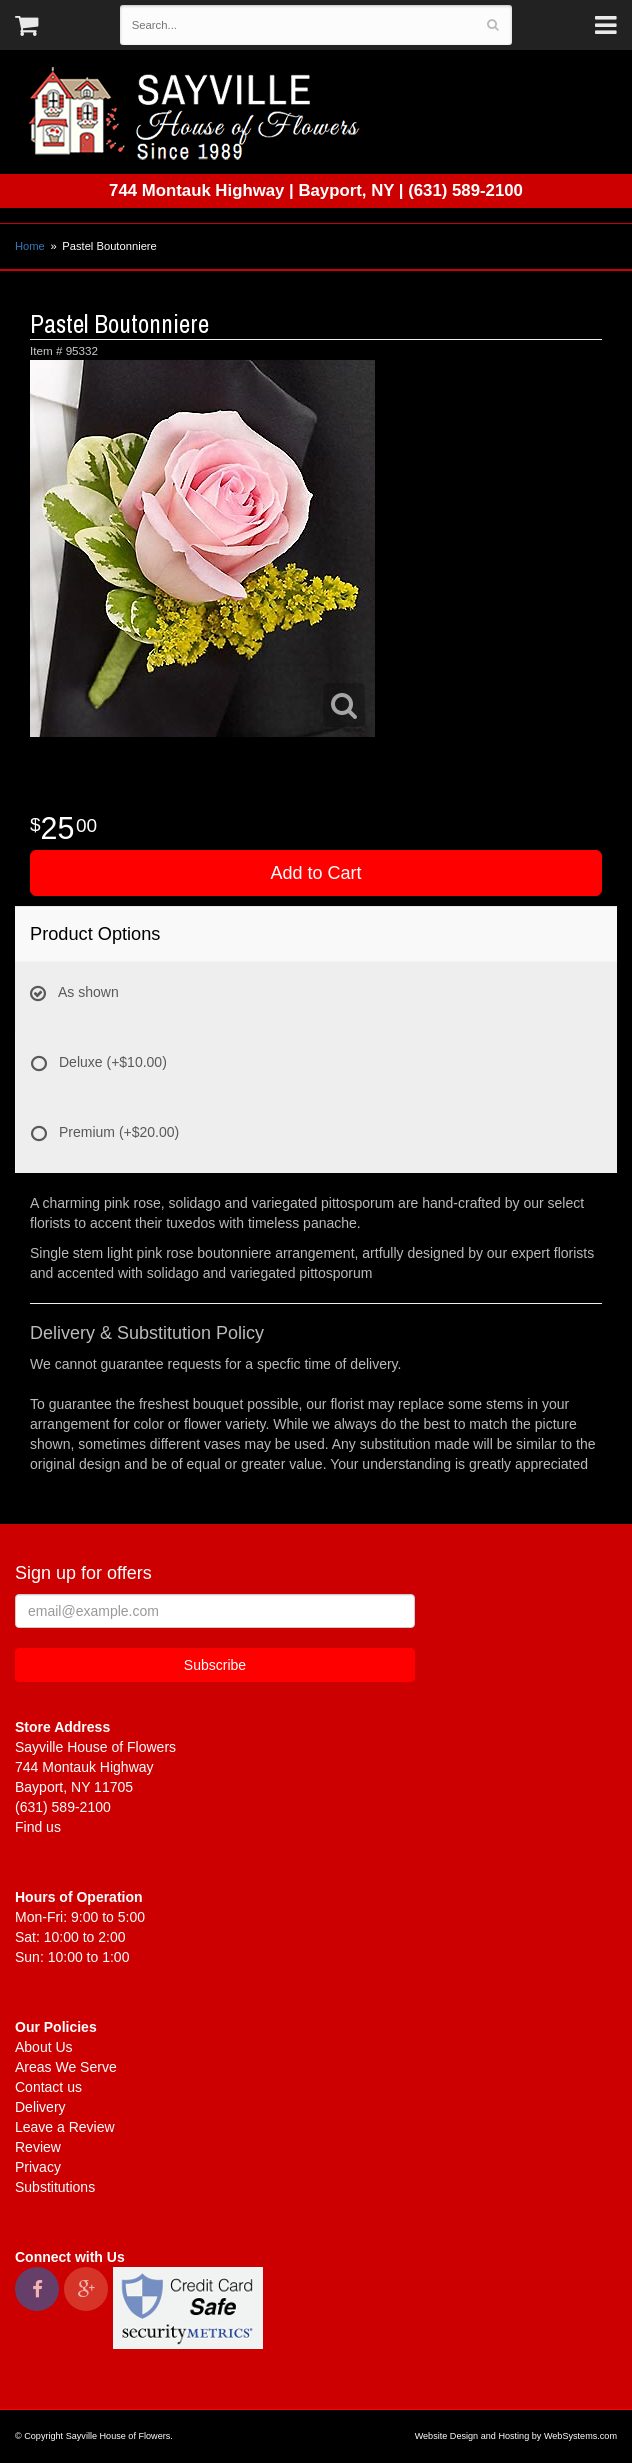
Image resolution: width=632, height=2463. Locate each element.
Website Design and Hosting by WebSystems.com (516, 2436)
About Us (44, 2047)
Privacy (38, 2167)
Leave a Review (65, 2127)
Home (30, 246)
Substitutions (55, 2187)
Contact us (48, 2087)
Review (38, 2147)
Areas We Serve (66, 2067)
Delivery (40, 2107)
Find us (38, 1827)
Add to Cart (315, 873)
